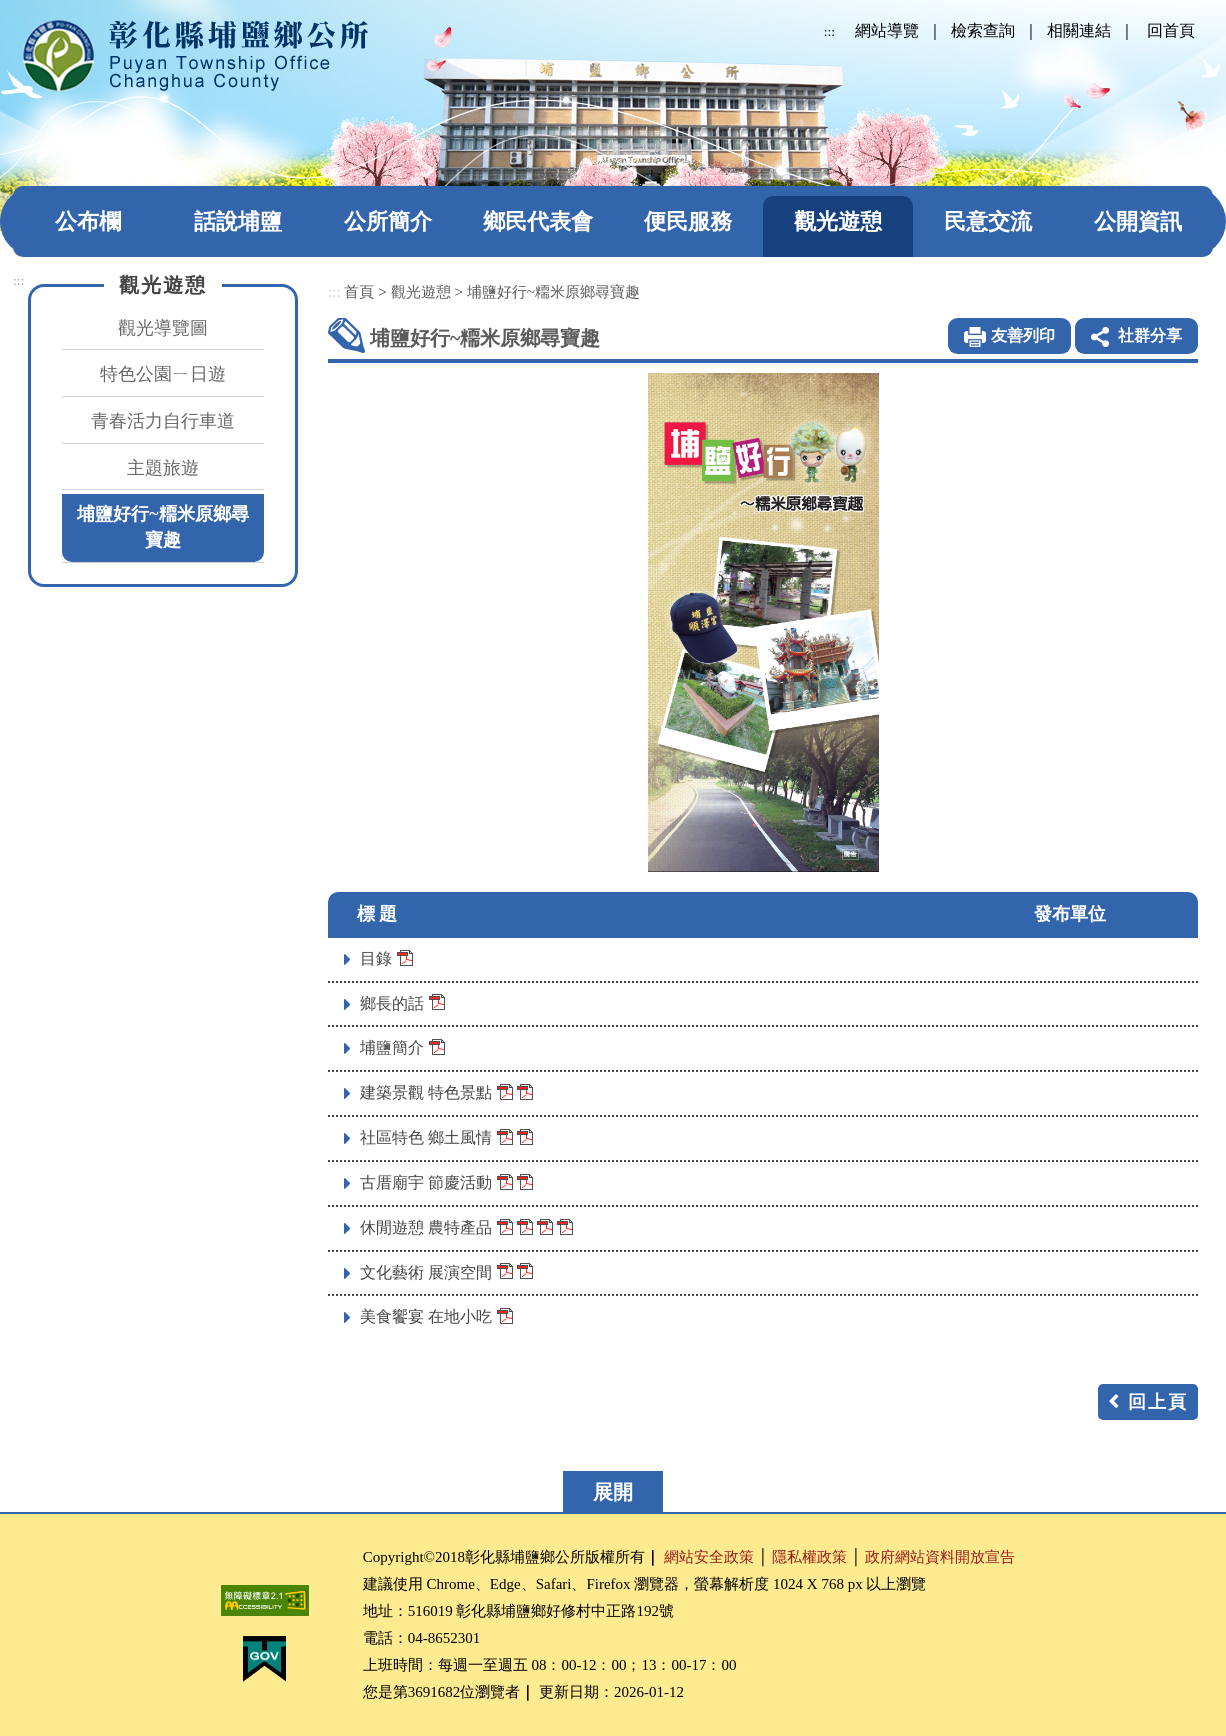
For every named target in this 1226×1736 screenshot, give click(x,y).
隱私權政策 (809, 1557)
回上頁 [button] (1158, 1402)
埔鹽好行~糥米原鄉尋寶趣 (162, 527)
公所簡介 (388, 221)
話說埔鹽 (238, 221)
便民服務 (688, 221)
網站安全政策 (709, 1557)
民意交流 (988, 221)
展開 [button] (613, 1492)
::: (829, 31)
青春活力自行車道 (163, 421)
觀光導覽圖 (163, 328)
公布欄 (88, 221)
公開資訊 (1138, 221)
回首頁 (1171, 30)
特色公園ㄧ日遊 (163, 374)
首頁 (359, 291)
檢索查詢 (983, 30)
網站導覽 (887, 30)
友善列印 (1023, 335)
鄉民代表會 (538, 221)
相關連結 (1079, 30)
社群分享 (1150, 335)
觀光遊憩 (838, 221)
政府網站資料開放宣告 (940, 1557)
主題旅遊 (163, 468)
